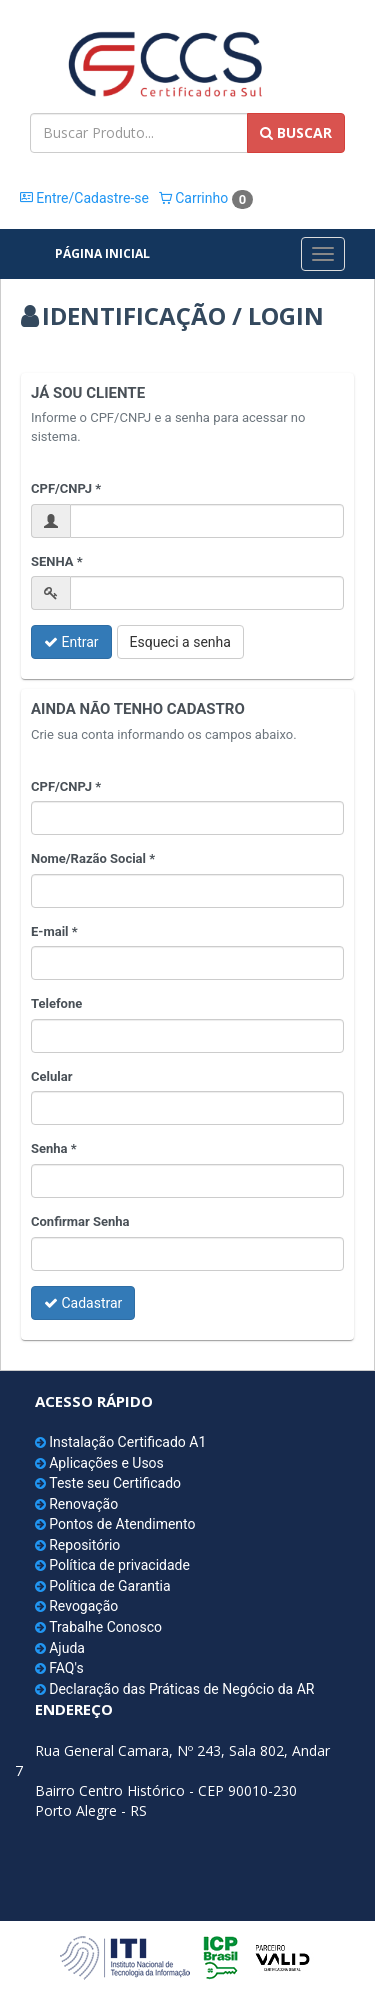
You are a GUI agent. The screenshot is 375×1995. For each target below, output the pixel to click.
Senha (49, 1148)
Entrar (71, 642)
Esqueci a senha (180, 642)
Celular (51, 1076)
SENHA (52, 561)
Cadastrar (83, 1303)
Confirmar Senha (80, 1221)
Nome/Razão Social (88, 858)
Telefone (56, 1003)
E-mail (50, 931)
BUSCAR (296, 132)
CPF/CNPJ (61, 488)
